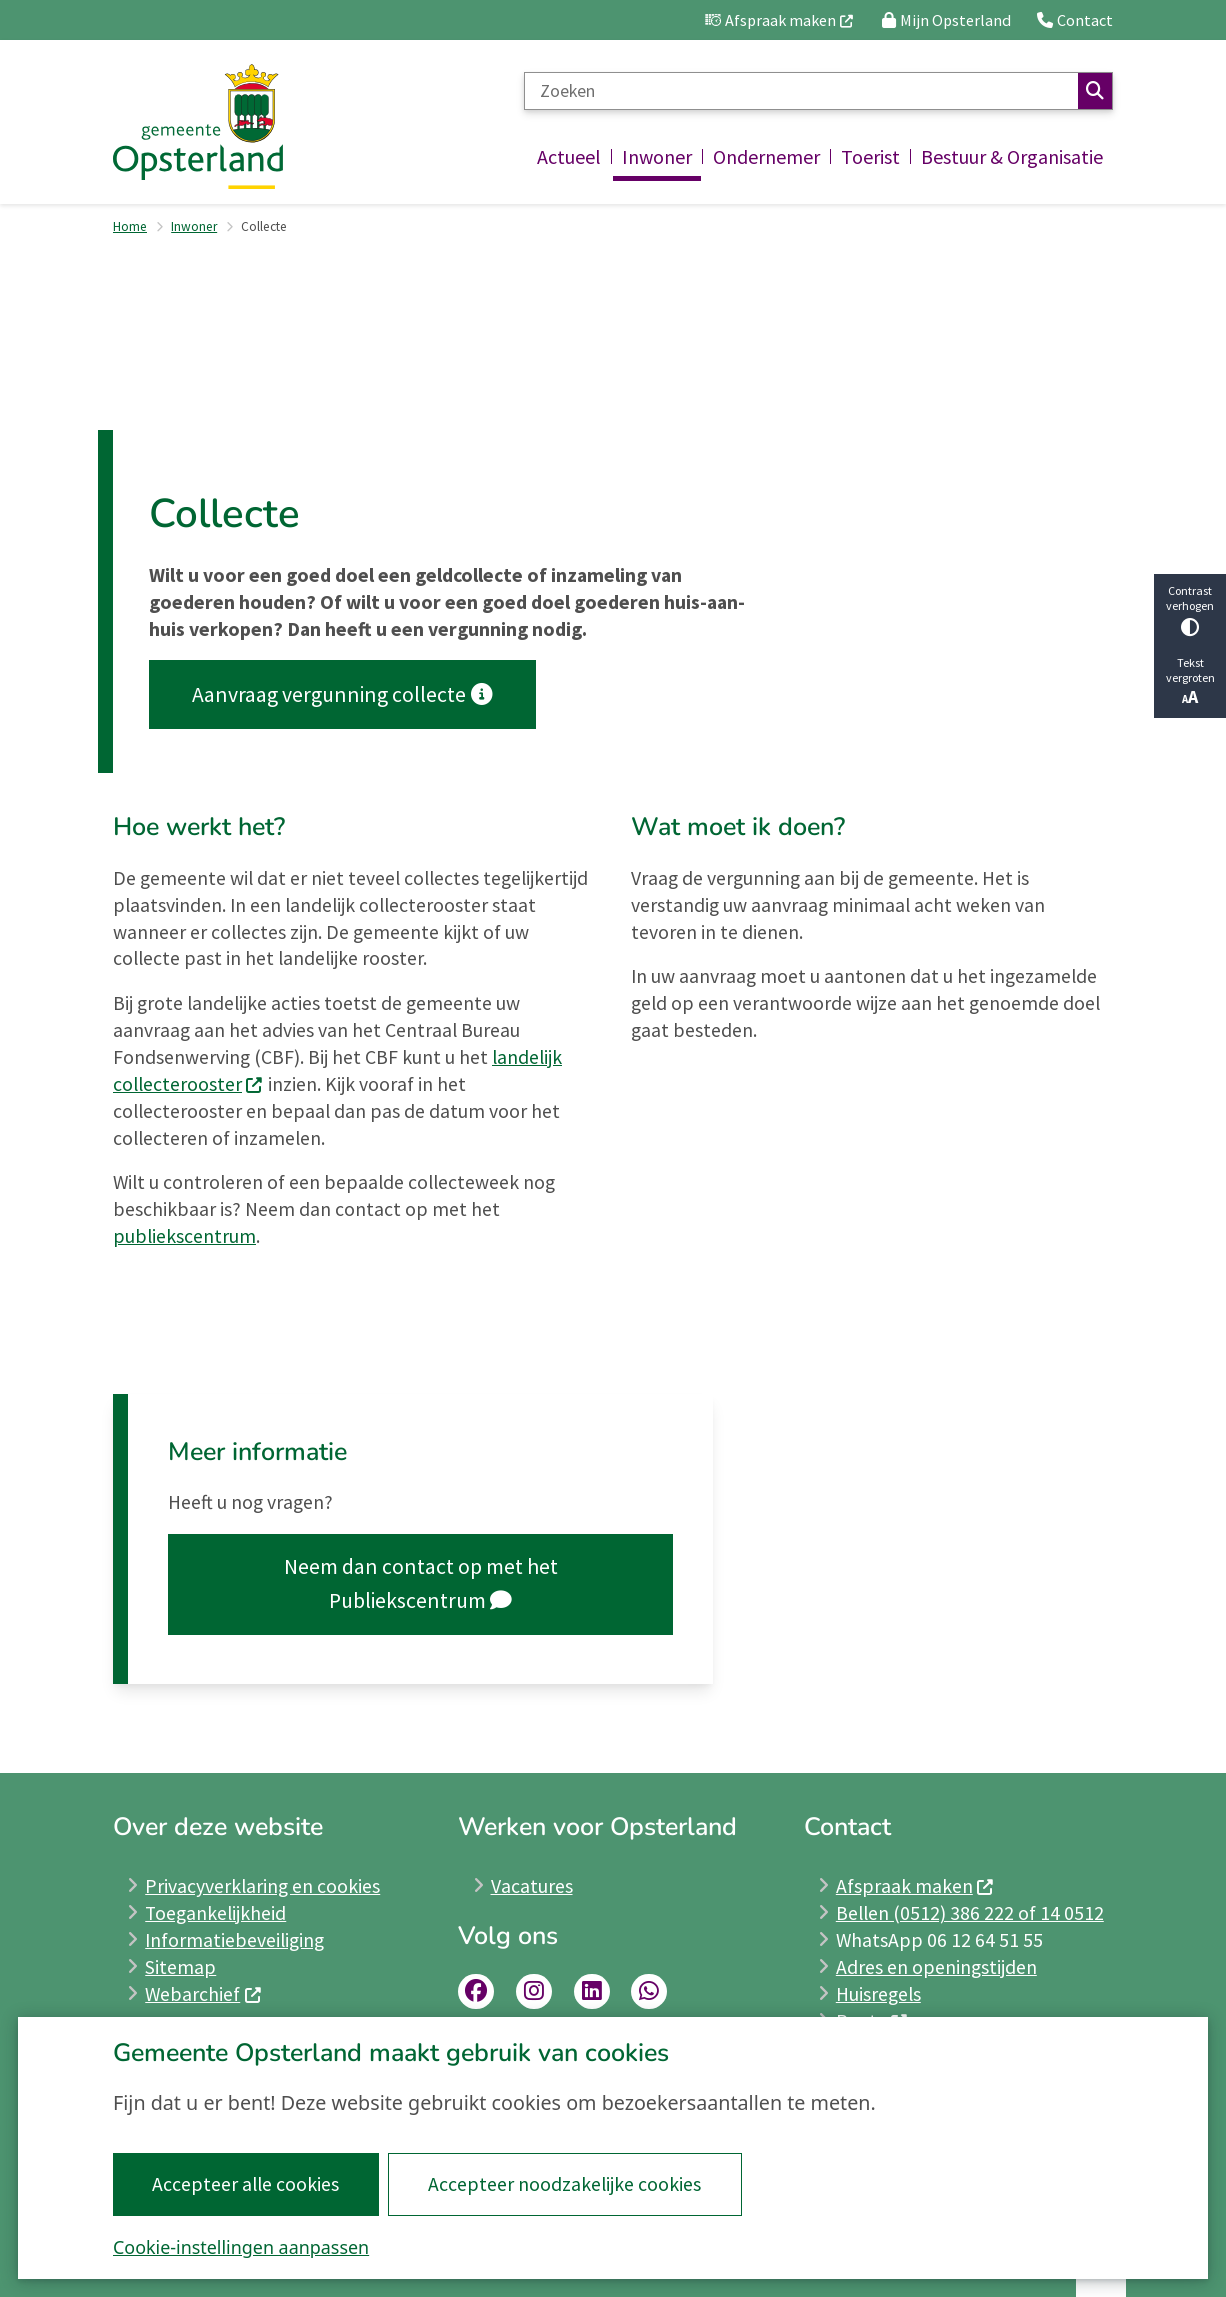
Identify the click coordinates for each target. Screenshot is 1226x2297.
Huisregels (878, 1994)
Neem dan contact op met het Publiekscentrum (421, 1583)
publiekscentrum (184, 1236)
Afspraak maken (915, 1886)
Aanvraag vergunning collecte (342, 694)
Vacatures (532, 1886)
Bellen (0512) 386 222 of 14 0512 (970, 1913)
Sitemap (180, 1967)
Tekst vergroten (1190, 681)
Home (130, 226)
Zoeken (1095, 91)
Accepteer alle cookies (245, 2184)
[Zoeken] (801, 91)
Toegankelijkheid (215, 1913)
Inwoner (194, 226)
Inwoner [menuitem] (657, 156)
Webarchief (203, 1994)
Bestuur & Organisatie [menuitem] (1012, 156)
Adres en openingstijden (936, 1967)
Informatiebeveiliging (234, 1940)
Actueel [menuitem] (569, 156)
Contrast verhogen (1190, 609)
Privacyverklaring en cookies (262, 1886)
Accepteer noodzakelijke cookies (564, 2184)
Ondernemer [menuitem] (766, 156)
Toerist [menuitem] (870, 156)
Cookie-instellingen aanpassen (241, 2247)
